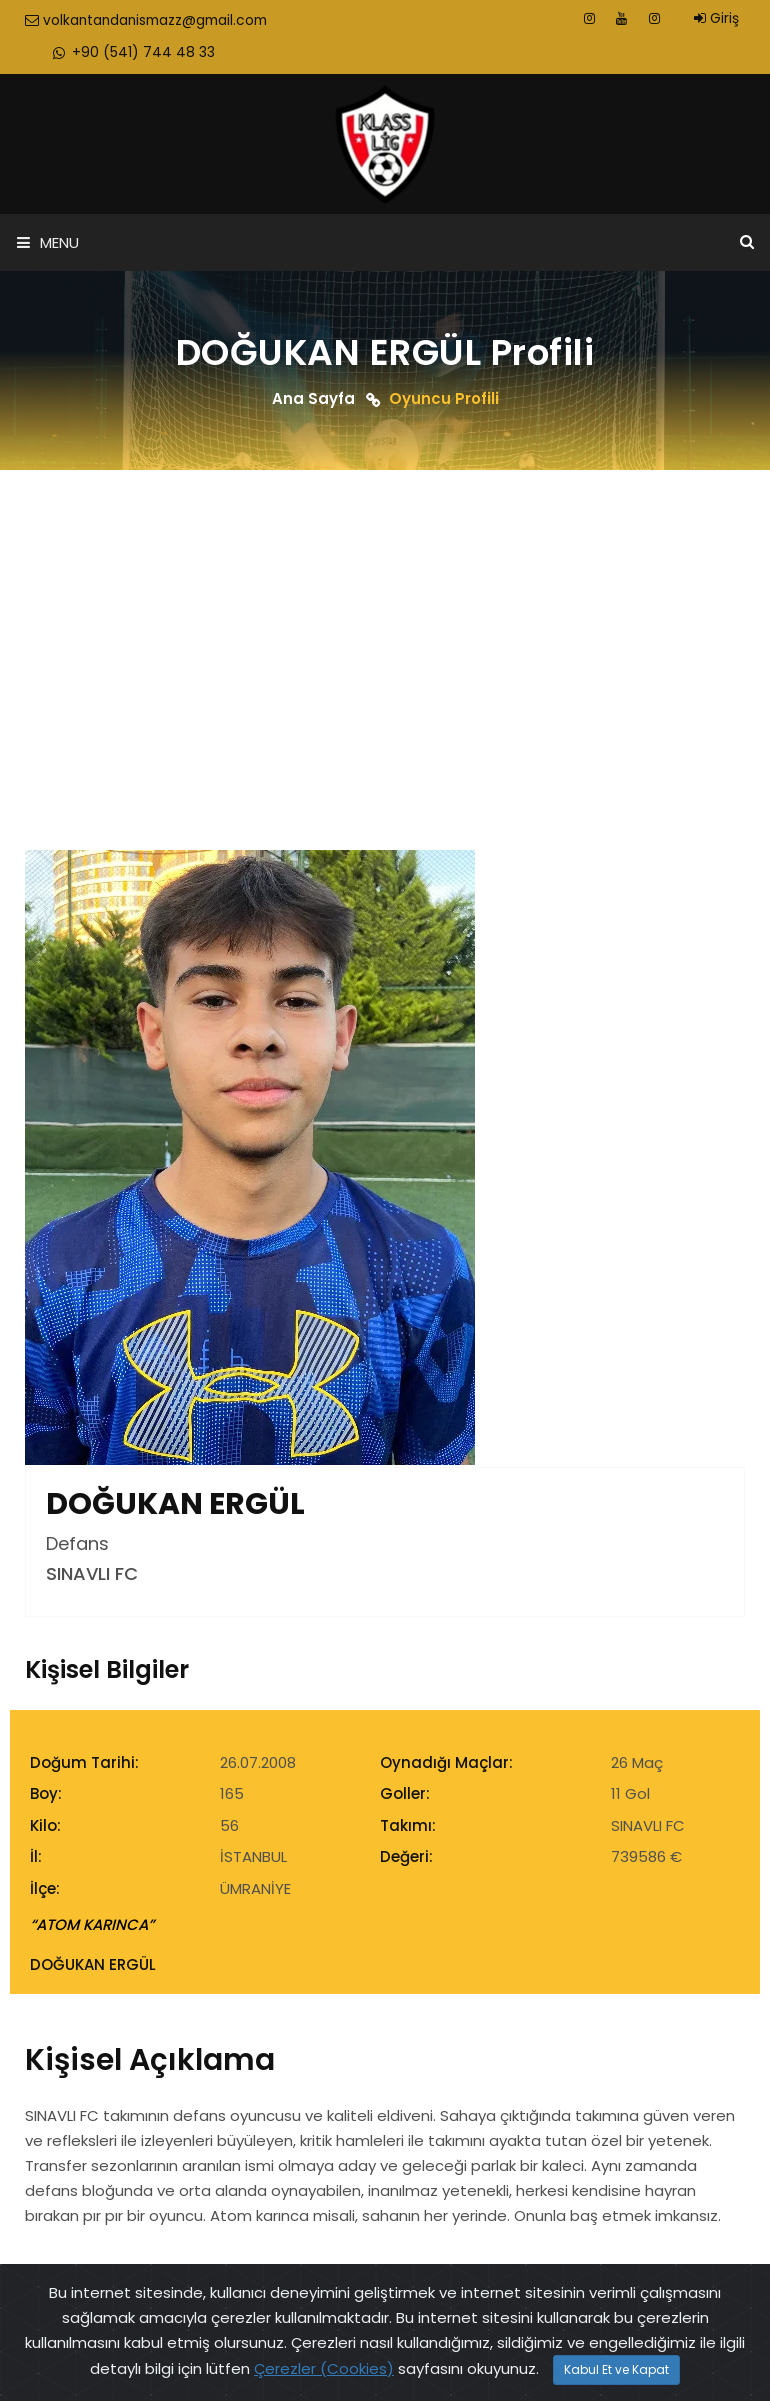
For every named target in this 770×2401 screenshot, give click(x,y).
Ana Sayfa (313, 400)
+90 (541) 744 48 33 (137, 54)
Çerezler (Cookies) (324, 2368)
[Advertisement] (385, 623)
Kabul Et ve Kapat (616, 2369)
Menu (48, 244)
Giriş (716, 19)
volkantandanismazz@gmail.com (150, 21)
